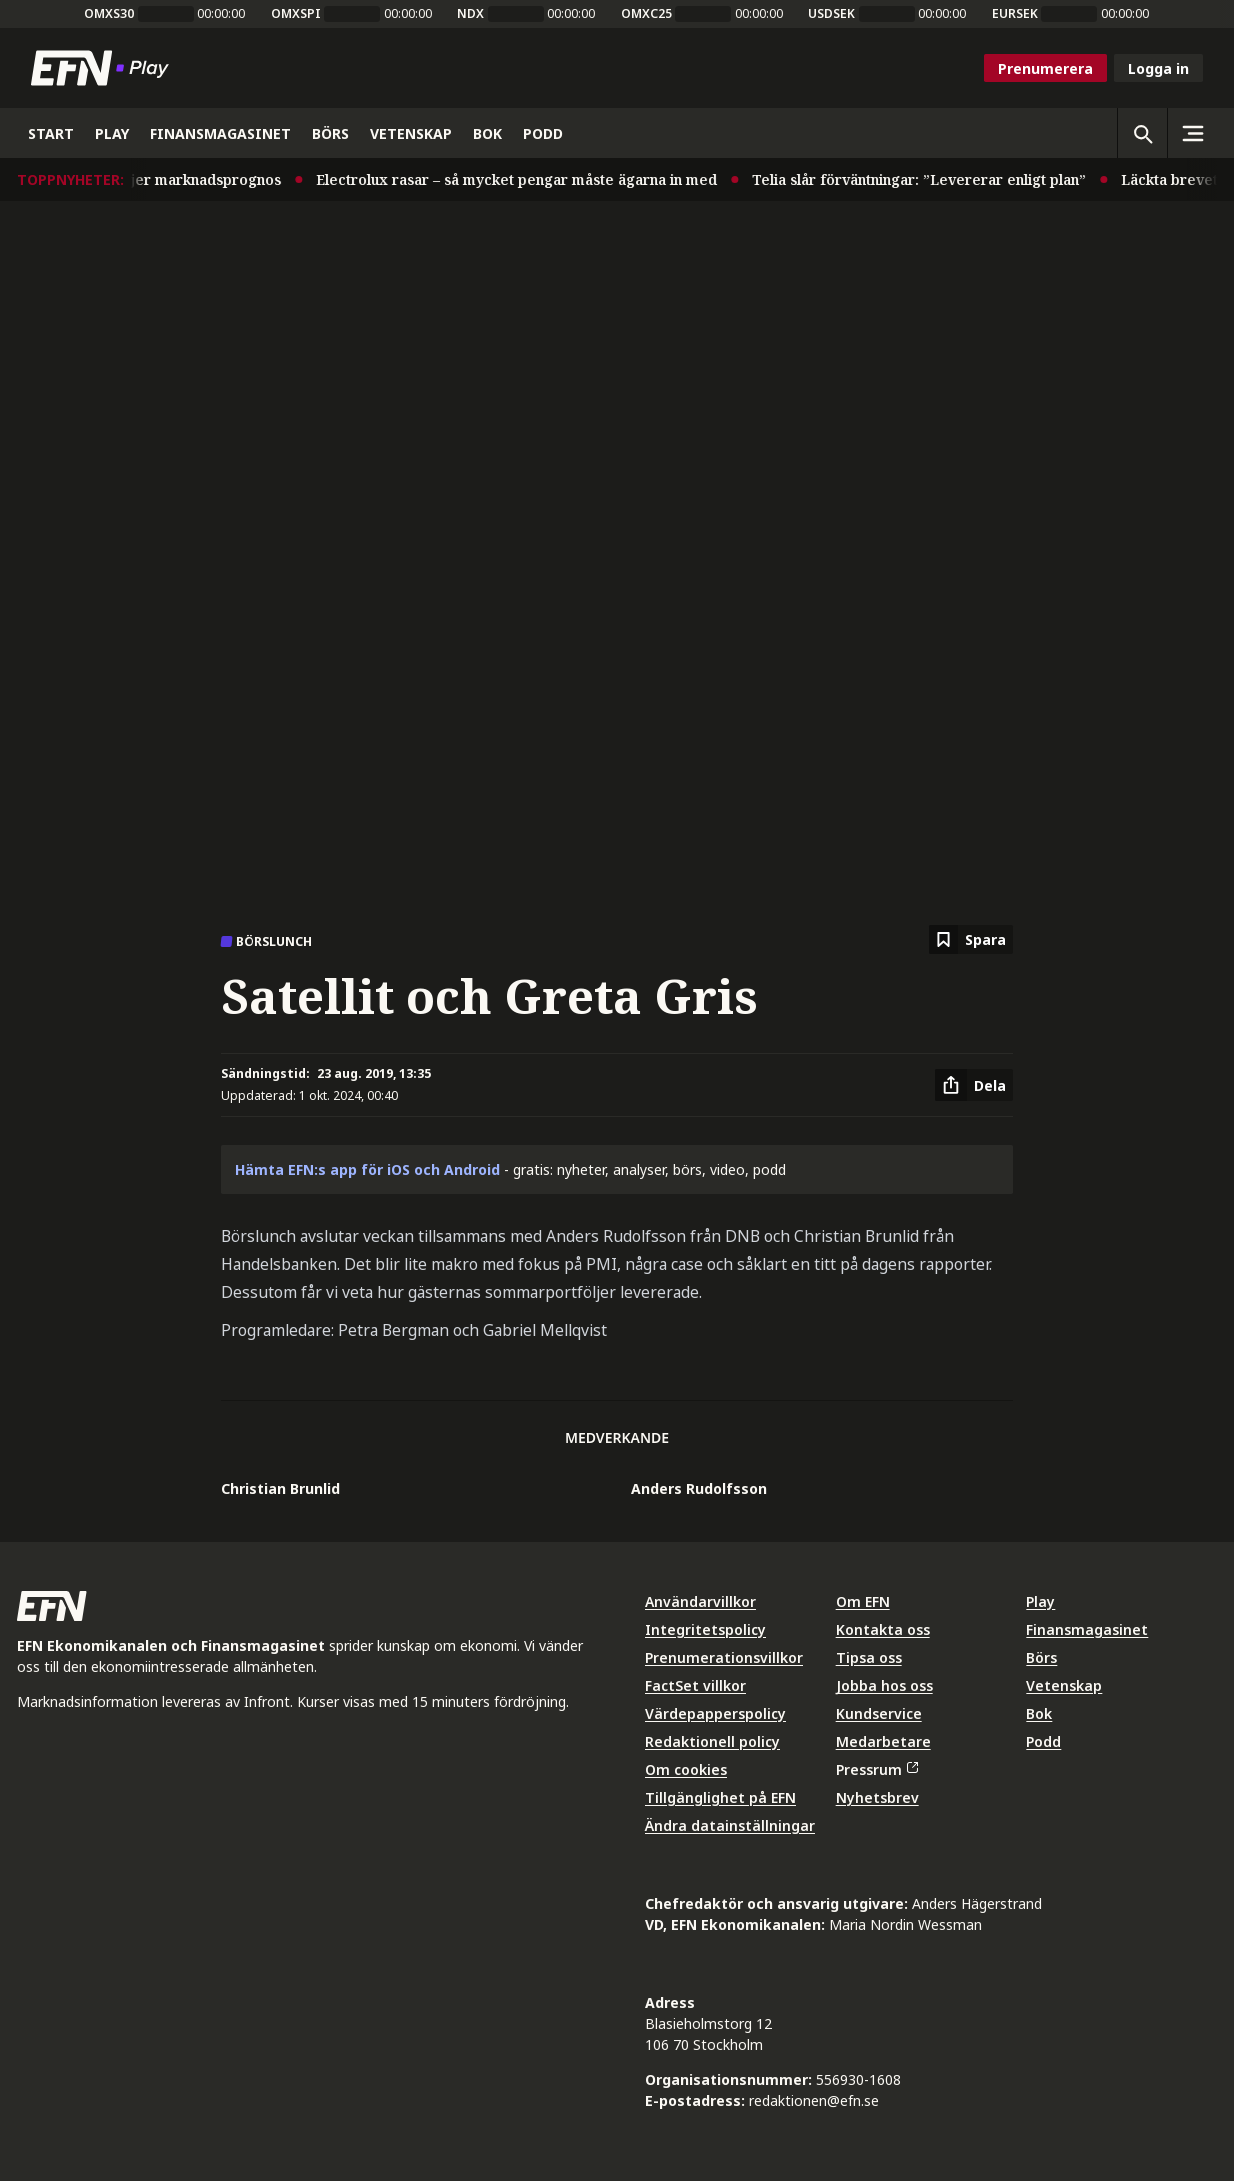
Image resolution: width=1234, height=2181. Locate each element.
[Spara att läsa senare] (971, 939)
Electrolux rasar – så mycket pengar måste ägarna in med (534, 179)
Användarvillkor (700, 1601)
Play (1040, 1601)
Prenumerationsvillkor (724, 1657)
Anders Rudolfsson (699, 1488)
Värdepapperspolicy (715, 1713)
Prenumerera (1045, 68)
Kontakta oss (883, 1629)
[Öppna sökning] (1142, 133)
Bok (1039, 1713)
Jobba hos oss (884, 1685)
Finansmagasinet (1087, 1629)
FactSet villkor (695, 1685)
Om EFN (863, 1601)
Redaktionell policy (712, 1741)
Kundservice (879, 1713)
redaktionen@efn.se (814, 2100)
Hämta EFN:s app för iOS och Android (367, 1169)
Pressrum (877, 1769)
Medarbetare (883, 1741)
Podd (1043, 1741)
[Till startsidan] (104, 68)
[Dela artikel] (974, 1085)
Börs (1041, 1657)
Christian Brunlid (280, 1488)
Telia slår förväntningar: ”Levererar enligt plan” (937, 179)
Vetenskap (1064, 1685)
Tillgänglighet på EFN (720, 1797)
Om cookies (686, 1769)
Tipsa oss (869, 1657)
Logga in (1158, 68)
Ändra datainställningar (730, 1825)
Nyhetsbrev (877, 1797)
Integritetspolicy (705, 1629)
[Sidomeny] (1192, 133)
